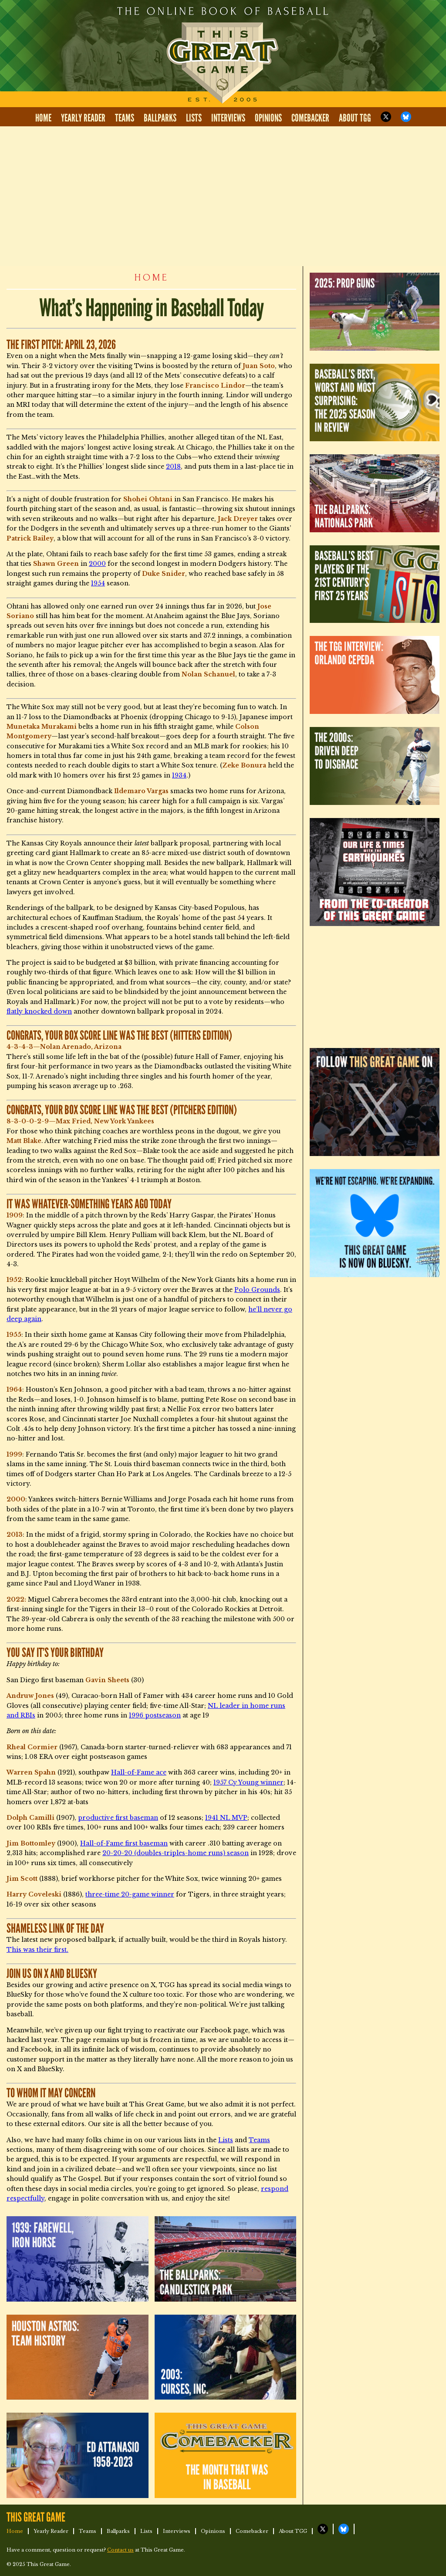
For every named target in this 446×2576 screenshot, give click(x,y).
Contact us (120, 2550)
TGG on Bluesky (406, 117)
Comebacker (310, 118)
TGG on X (386, 117)
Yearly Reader (83, 118)
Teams (124, 118)
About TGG (355, 118)
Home (43, 118)
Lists (194, 118)
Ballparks (160, 118)
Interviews (228, 118)
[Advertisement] (223, 196)
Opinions (268, 118)
